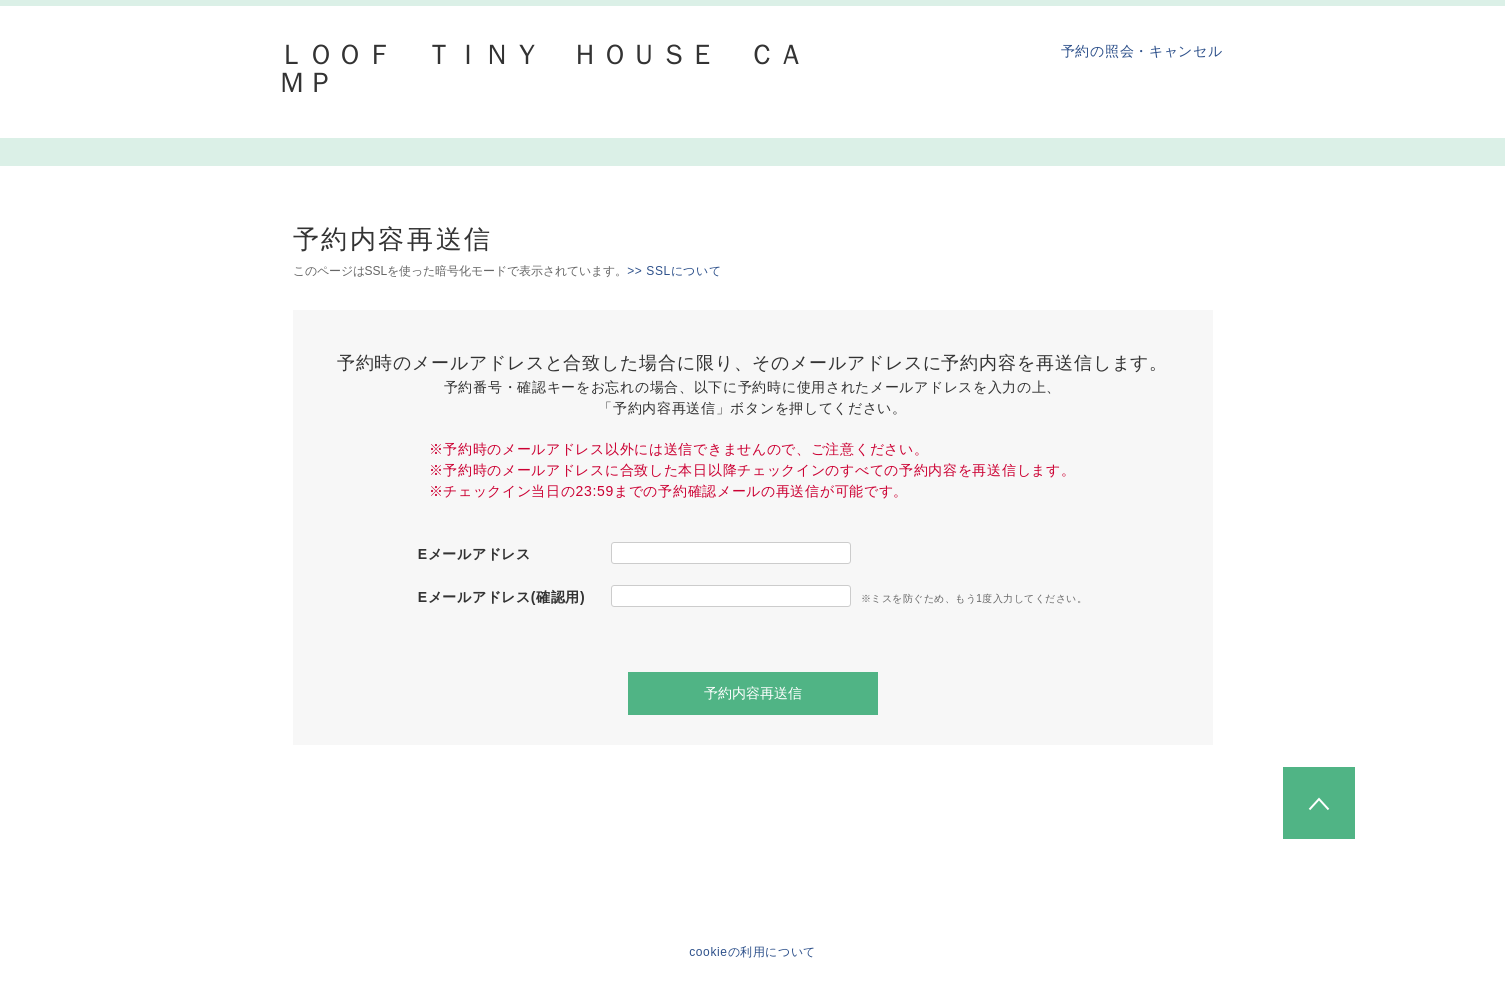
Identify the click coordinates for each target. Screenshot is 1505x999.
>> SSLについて (674, 271)
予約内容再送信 (753, 693)
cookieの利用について (752, 952)
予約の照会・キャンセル (1142, 51)
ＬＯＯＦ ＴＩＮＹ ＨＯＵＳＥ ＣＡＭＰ (542, 69)
